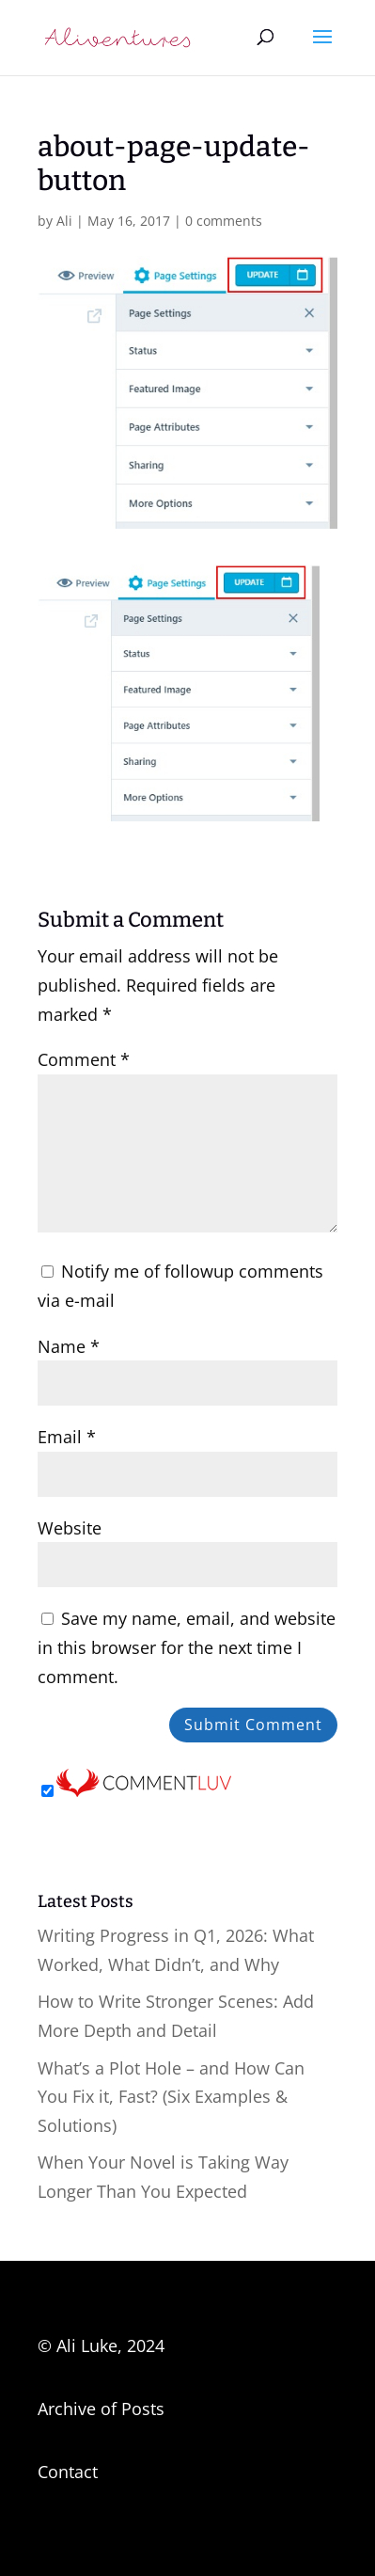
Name (69, 1346)
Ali (64, 221)
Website (70, 1528)
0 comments (223, 221)
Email (67, 1436)
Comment (84, 1059)
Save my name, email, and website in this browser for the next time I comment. (187, 1647)
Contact (68, 2471)
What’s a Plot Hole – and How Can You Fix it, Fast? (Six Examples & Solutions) (171, 2097)
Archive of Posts (101, 2408)
